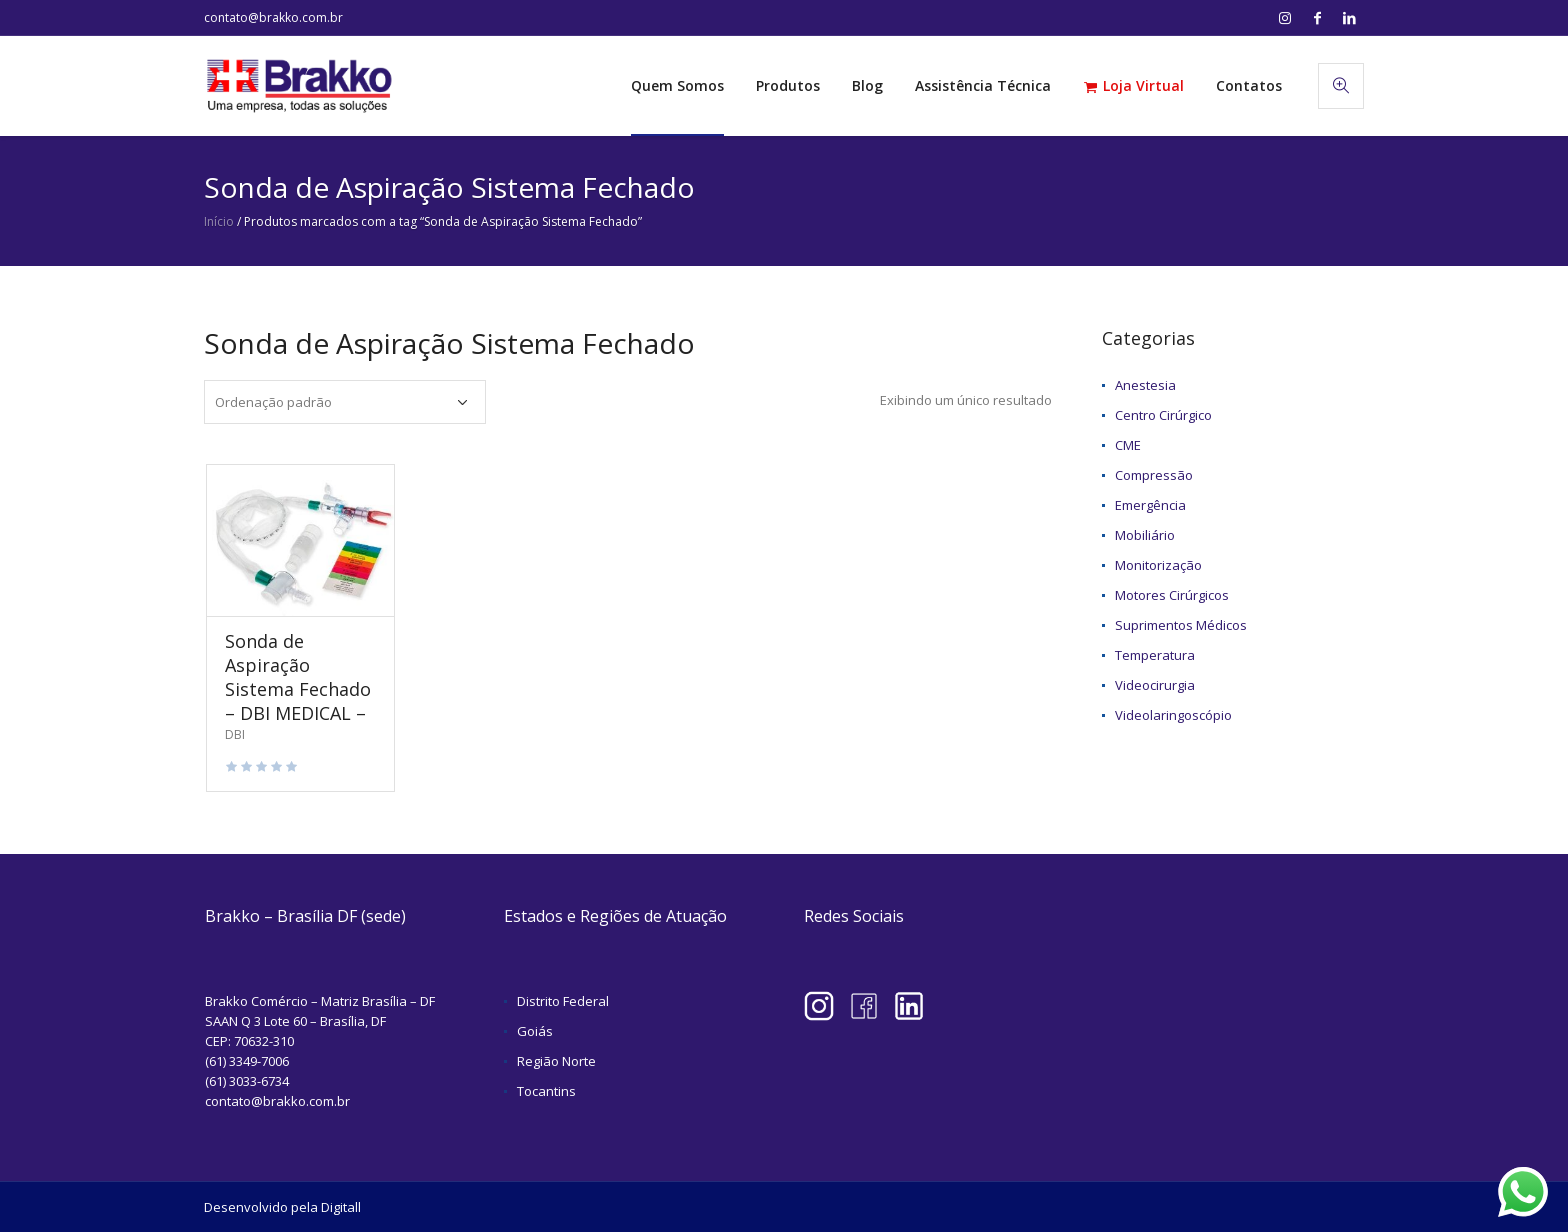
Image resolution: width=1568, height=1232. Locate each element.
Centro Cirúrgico (1163, 415)
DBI (235, 734)
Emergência (1150, 505)
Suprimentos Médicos (1181, 625)
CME (1128, 445)
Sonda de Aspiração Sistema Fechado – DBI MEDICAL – (298, 677)
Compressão (1154, 475)
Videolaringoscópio (1173, 715)
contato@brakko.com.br (273, 17)
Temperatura (1155, 655)
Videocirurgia (1155, 685)
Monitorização (1158, 565)
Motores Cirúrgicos (1172, 595)
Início (219, 221)
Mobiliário (1145, 535)
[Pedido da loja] (345, 402)
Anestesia (1145, 385)
